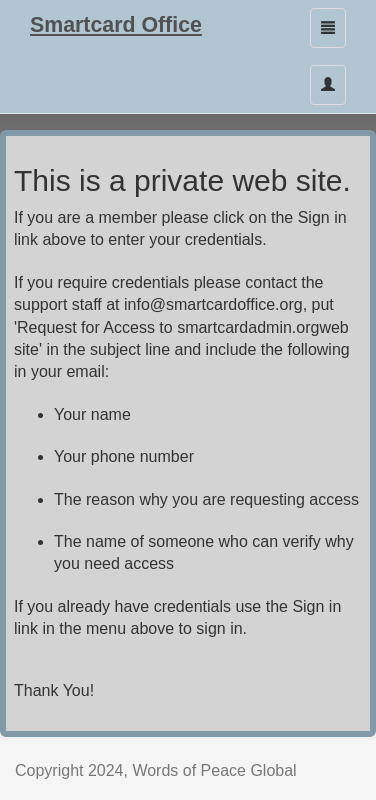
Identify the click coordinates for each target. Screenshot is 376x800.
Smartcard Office (116, 25)
